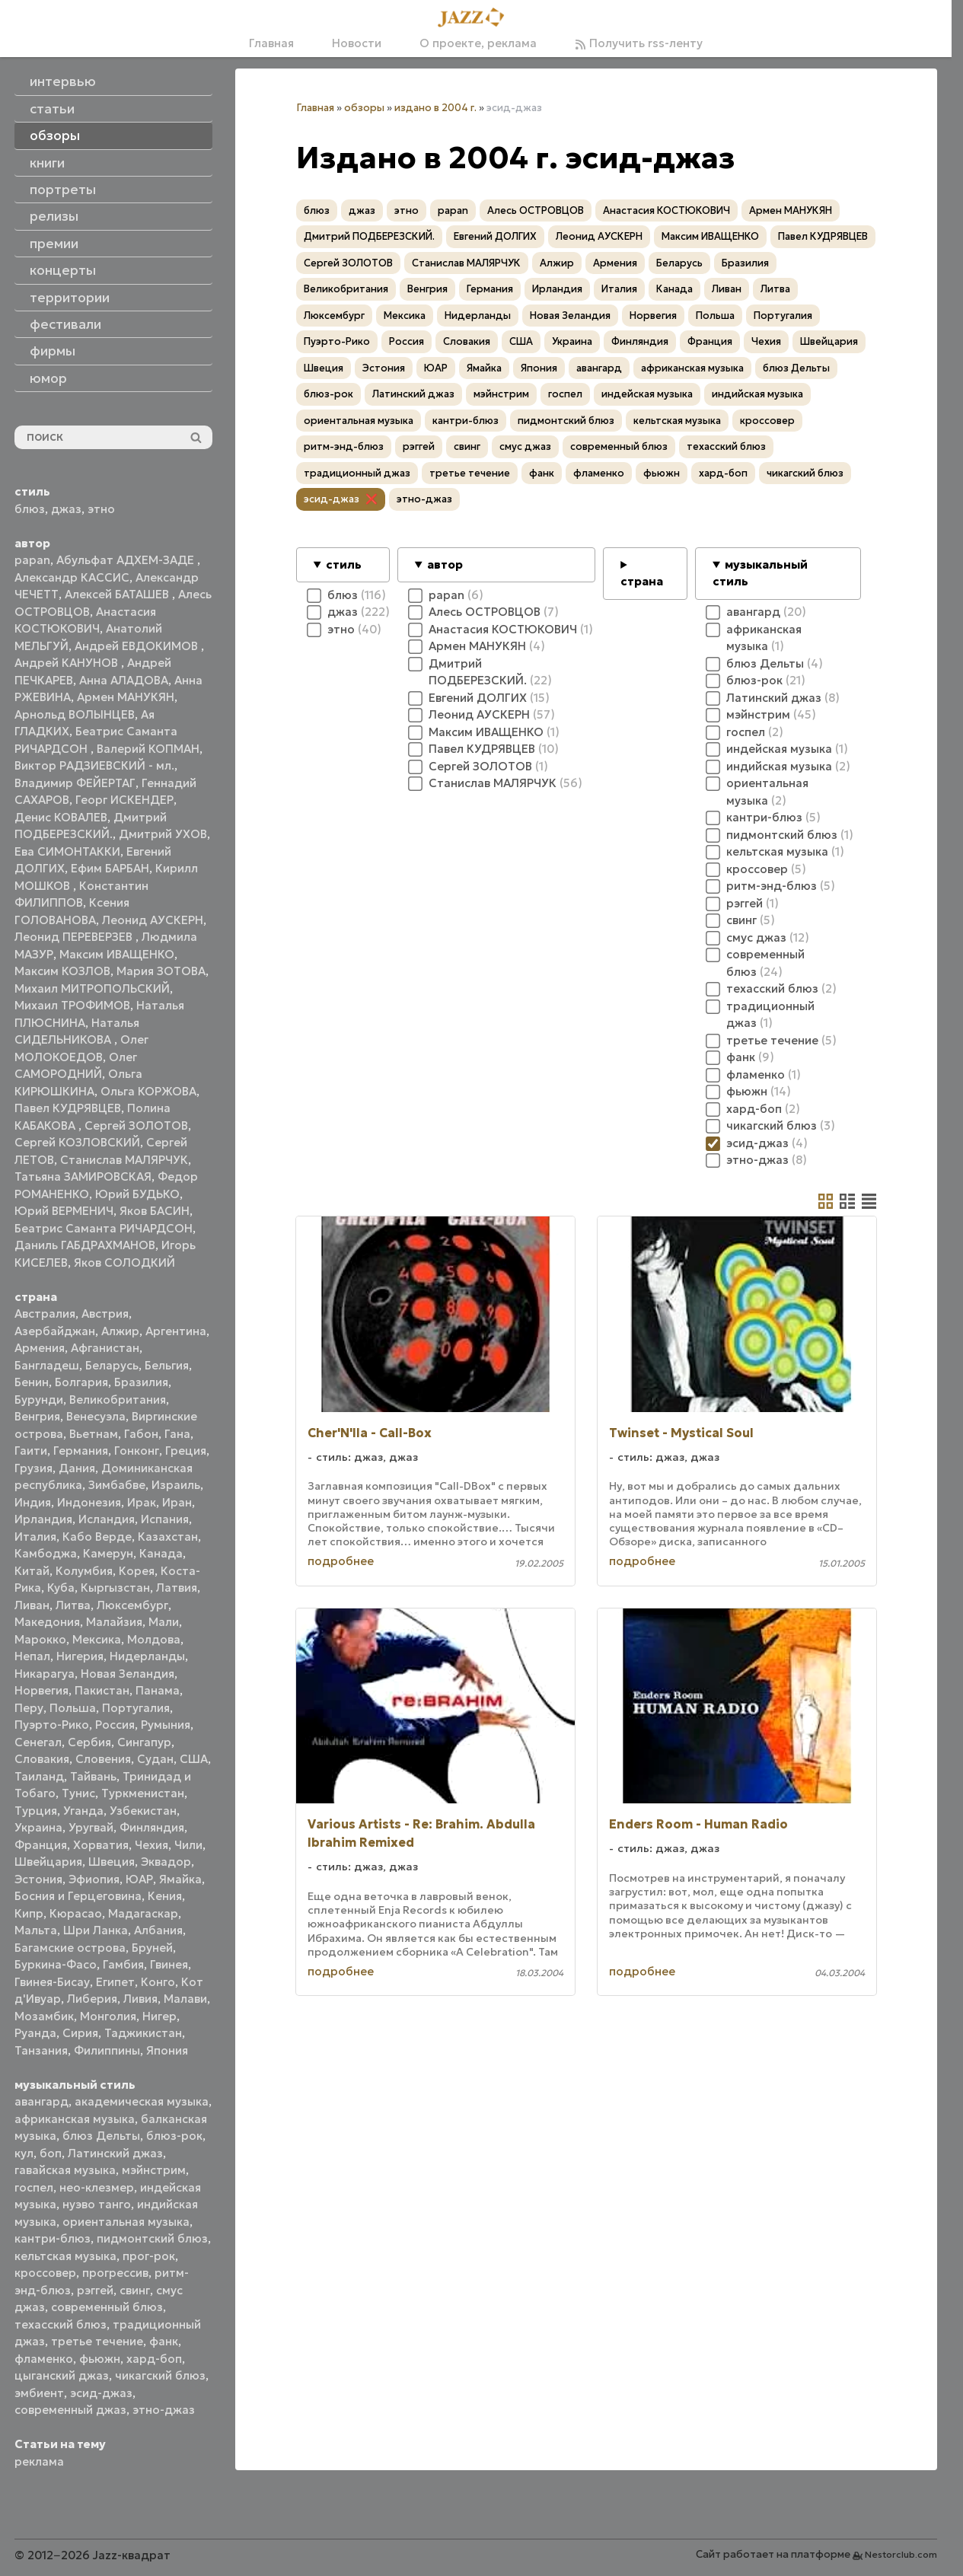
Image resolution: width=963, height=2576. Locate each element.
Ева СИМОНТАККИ (67, 851)
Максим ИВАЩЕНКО (116, 954)
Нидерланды (147, 1656)
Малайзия (114, 1622)
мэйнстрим (154, 2170)
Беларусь (112, 1365)
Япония (167, 2050)
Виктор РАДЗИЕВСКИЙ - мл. (94, 765)
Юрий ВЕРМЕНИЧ (63, 1211)
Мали (163, 1622)
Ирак (141, 1502)
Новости (356, 43)
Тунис (78, 1793)
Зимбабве (116, 1485)
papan (32, 560)
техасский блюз (60, 2324)
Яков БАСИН (155, 1211)
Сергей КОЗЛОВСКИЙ (77, 1142)
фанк (163, 2341)
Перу (28, 1708)
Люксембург (132, 1605)
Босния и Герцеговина (78, 1896)
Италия (35, 1536)
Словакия (41, 1759)
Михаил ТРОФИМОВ (72, 1005)
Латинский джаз (115, 2153)
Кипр (28, 1913)
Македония (47, 1622)
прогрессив (115, 2272)
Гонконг (136, 1450)
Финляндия (152, 1827)
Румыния (165, 1724)
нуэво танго (96, 2204)
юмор (48, 378)
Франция (40, 1845)
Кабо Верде (97, 1536)
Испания (165, 1519)
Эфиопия (94, 1879)
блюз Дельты (101, 2135)
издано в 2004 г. (435, 107)
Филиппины (107, 2050)
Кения (165, 1896)
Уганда (83, 1810)
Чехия (151, 1845)
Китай (31, 1571)
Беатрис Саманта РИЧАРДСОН (103, 1228)
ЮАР (139, 1879)
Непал (32, 1656)
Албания (158, 1930)
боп (51, 2153)
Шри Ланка (95, 1930)
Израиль (175, 1485)
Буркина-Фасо (55, 1964)
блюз (29, 509)
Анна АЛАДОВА (123, 680)
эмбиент (39, 2393)
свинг (135, 2290)
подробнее (341, 1561)
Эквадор (166, 1861)
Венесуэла (96, 1416)
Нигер (159, 2016)
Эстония (38, 1879)
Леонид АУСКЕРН (152, 920)
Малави (185, 1998)
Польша (72, 1708)
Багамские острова (70, 1947)
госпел (33, 2187)
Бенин (31, 1382)
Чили (188, 1845)
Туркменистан (142, 1793)
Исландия (106, 1519)
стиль (344, 564)
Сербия (89, 1742)
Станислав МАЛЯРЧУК (124, 1160)
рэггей (95, 2290)
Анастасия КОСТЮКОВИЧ (666, 210)
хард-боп (154, 2358)
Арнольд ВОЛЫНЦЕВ (74, 714)
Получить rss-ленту (639, 43)
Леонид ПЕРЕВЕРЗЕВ (75, 936)
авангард (41, 2101)
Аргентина (175, 1331)
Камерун (108, 1553)
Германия (80, 1450)
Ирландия (43, 1519)
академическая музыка (142, 2101)
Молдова (153, 1639)
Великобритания (117, 1399)
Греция (185, 1450)
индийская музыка (757, 393)
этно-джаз (163, 2409)
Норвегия (41, 1690)
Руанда (35, 2033)
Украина (38, 1827)
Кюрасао (75, 1913)
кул (23, 2153)
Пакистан (102, 1690)
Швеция (111, 1861)
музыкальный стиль (760, 573)
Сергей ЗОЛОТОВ (136, 1125)
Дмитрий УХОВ (163, 834)
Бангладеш (46, 1365)
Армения (39, 1348)
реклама (39, 2461)
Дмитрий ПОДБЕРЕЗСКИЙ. (369, 236)
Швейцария (48, 1861)
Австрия (105, 1313)
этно (101, 509)
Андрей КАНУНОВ (67, 662)
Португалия (136, 1708)
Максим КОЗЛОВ (62, 971)
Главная (271, 43)
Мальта (35, 1930)
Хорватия (101, 1845)
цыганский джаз (61, 2375)
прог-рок (149, 2256)
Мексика (96, 1639)
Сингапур (144, 1742)
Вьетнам (93, 1434)
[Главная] (476, 18)
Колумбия (84, 1571)
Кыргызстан (115, 1587)
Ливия (140, 1998)
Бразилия (141, 1382)
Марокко (40, 1639)
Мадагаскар (143, 1913)
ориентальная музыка (126, 2221)
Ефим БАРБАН (110, 868)
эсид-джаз (101, 2393)
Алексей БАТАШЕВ (118, 594)
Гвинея (169, 1964)
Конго (158, 1982)
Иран (177, 1502)
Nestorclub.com (901, 2554)
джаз (66, 509)
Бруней (152, 1947)
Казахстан (168, 1536)
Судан (155, 1759)
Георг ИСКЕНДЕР (124, 799)
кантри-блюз (52, 2238)
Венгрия (37, 1416)
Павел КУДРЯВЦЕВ (67, 1108)
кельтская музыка (65, 2256)
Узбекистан (143, 1810)
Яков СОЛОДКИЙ (124, 1262)
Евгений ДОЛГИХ (495, 236)
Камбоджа (45, 1553)
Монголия (108, 2016)
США (194, 1759)
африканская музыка (74, 2119)
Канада (161, 1553)
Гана (177, 1434)
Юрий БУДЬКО (137, 1194)
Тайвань (93, 1776)
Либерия (92, 1998)
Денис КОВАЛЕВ (60, 817)
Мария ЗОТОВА (161, 971)
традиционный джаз (357, 473)
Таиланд (39, 1776)
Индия (32, 1502)
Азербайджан (54, 1331)
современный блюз (107, 2307)
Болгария (81, 1382)
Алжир (120, 1331)
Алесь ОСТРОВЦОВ (535, 210)
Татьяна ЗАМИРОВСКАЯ (82, 1176)
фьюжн (99, 2358)
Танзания (41, 2050)
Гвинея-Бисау (52, 1982)
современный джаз (70, 2409)
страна (641, 581)
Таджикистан (143, 2033)
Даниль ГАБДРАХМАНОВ (84, 1245)
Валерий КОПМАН (148, 748)
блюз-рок (174, 2135)
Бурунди (38, 1399)
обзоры (364, 107)
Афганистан (105, 1348)
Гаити (30, 1450)
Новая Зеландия (127, 1673)
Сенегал (38, 1742)
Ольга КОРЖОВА (148, 1091)
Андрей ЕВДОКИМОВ (138, 646)
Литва (73, 1605)
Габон (141, 1434)
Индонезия (89, 1502)
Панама (158, 1690)
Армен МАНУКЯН (125, 697)
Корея (137, 1571)
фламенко (43, 2358)
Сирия (80, 2033)
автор (445, 564)
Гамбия (123, 1964)
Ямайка (180, 1879)
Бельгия (167, 1365)
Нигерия (80, 1656)
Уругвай (91, 1827)
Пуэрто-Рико (51, 1724)
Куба (61, 1587)
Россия (115, 1724)
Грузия (33, 1468)
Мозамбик (44, 2016)
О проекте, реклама (478, 43)
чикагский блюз (160, 2375)
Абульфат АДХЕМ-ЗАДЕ (126, 560)
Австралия (44, 1313)
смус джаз (525, 446)
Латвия (176, 1587)
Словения (103, 1759)
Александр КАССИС (71, 577)
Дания (77, 1468)
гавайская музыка (65, 2170)
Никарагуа (44, 1673)
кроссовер (45, 2272)
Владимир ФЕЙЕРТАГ (75, 783)
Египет (115, 1982)
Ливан (31, 1605)
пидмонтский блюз (152, 2238)
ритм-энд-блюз (344, 446)
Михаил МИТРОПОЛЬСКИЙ (92, 988)
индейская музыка (647, 393)
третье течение (97, 2341)
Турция (35, 1810)
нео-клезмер (96, 2187)
